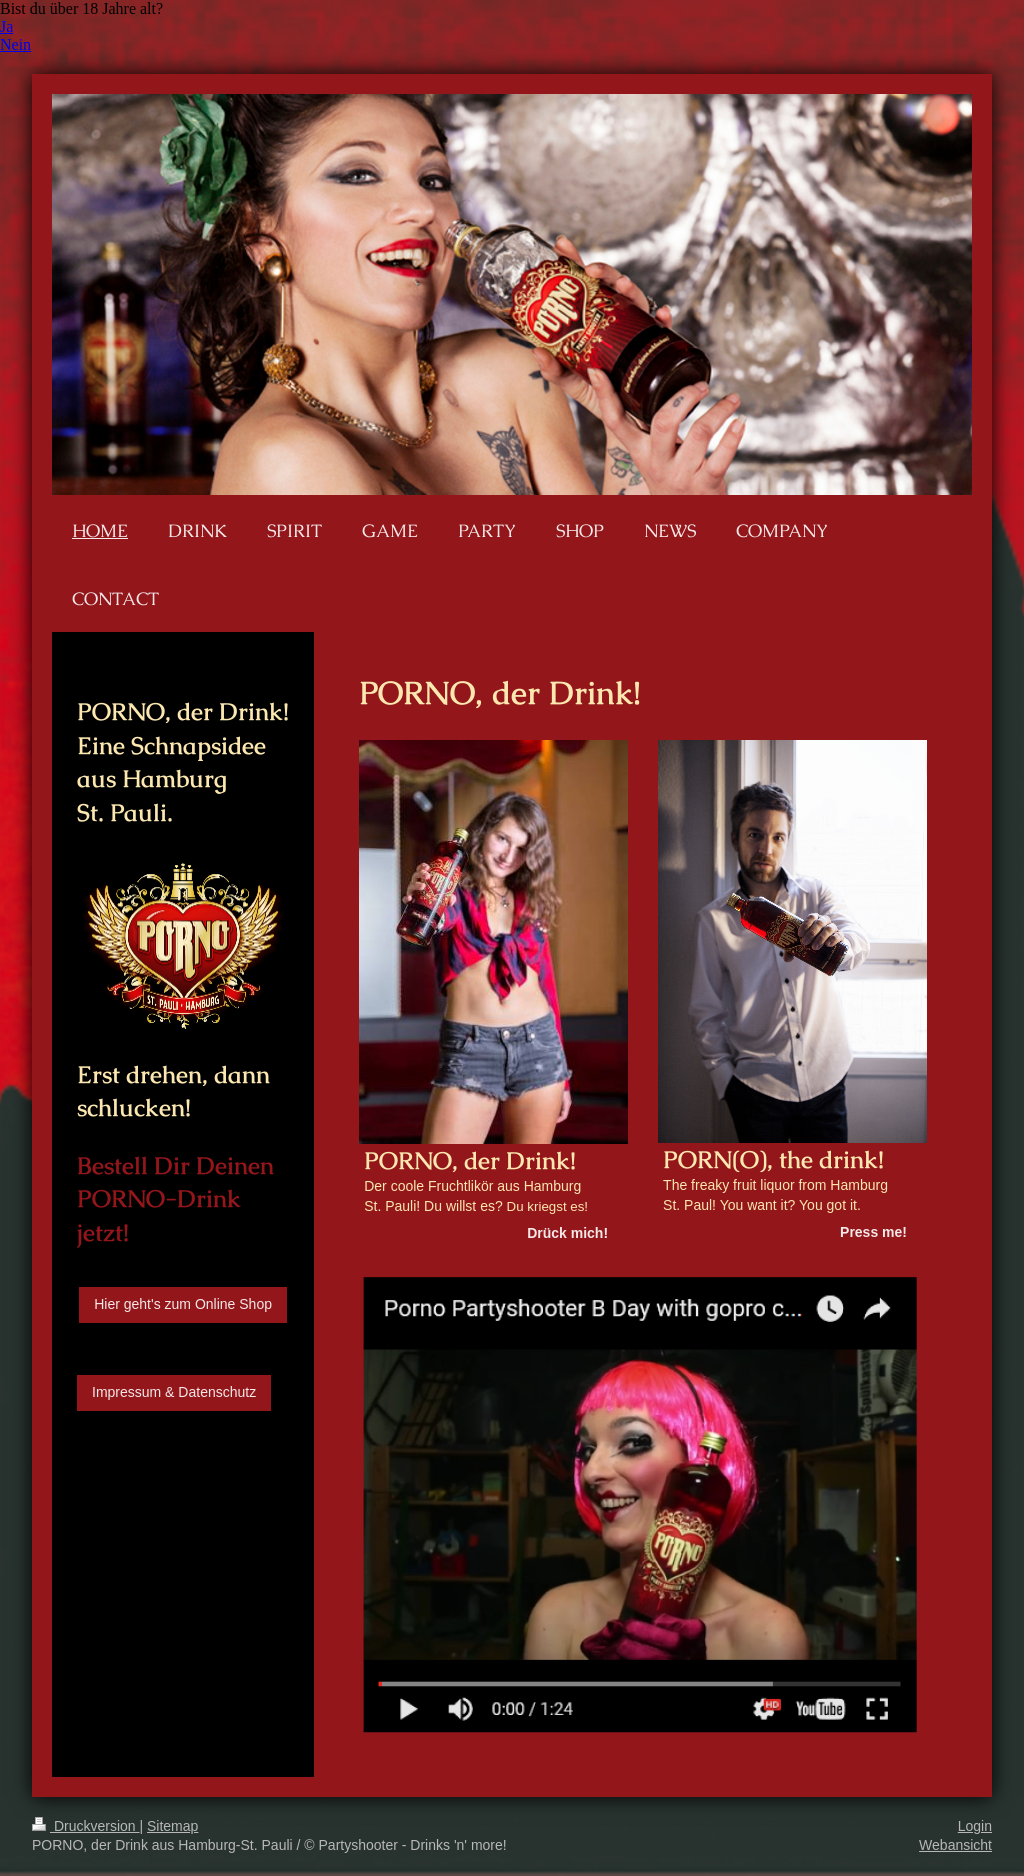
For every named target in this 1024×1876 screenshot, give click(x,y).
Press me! (873, 1232)
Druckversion (85, 1826)
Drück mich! (567, 1233)
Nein (15, 44)
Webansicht (955, 1845)
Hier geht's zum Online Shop (183, 1304)
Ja (6, 26)
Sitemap (172, 1826)
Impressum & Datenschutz (174, 1392)
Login (975, 1826)
